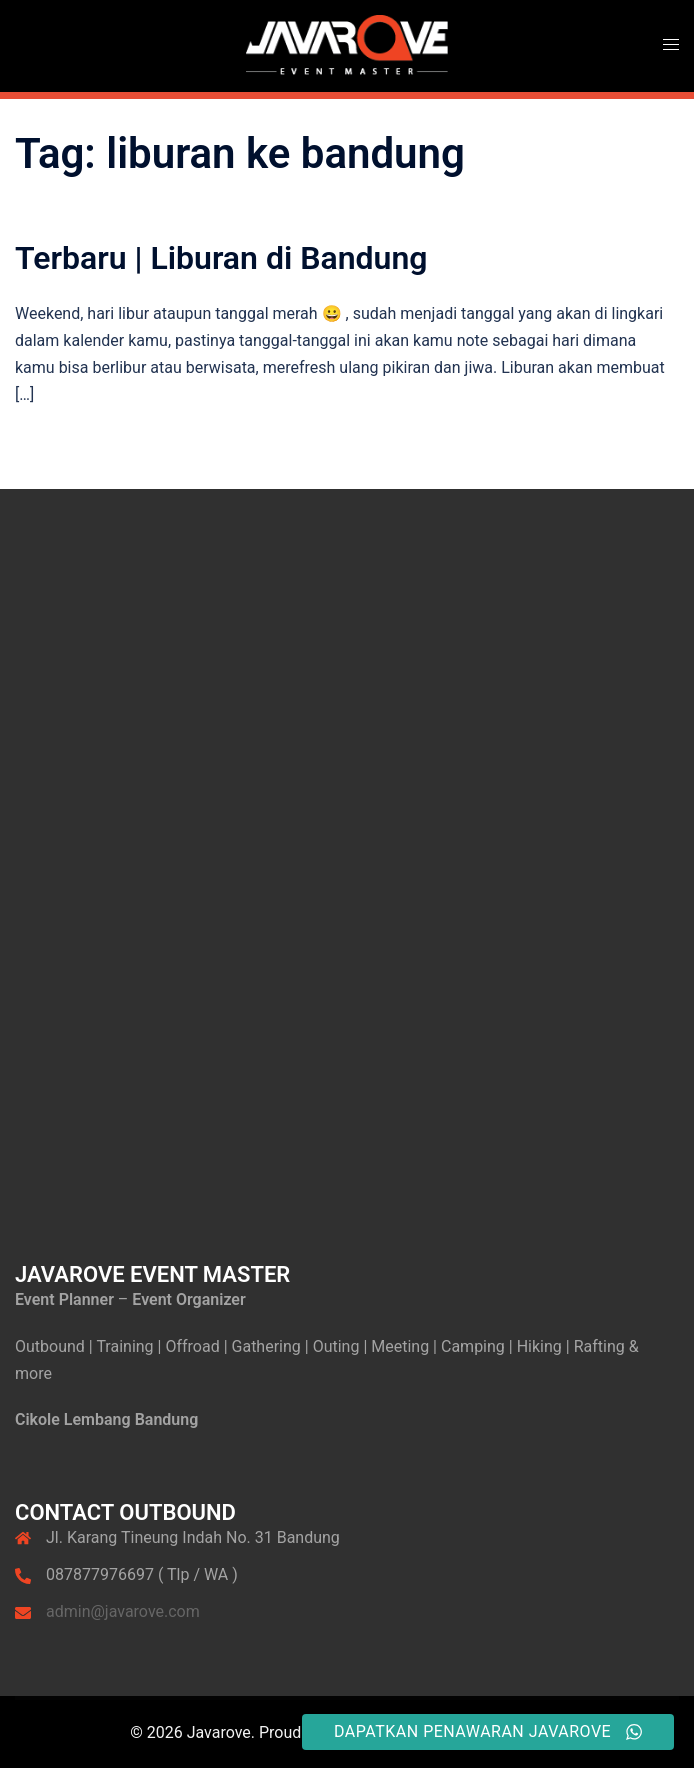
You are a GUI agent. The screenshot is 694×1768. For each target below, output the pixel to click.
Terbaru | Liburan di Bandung (221, 258)
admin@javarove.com (123, 1611)
